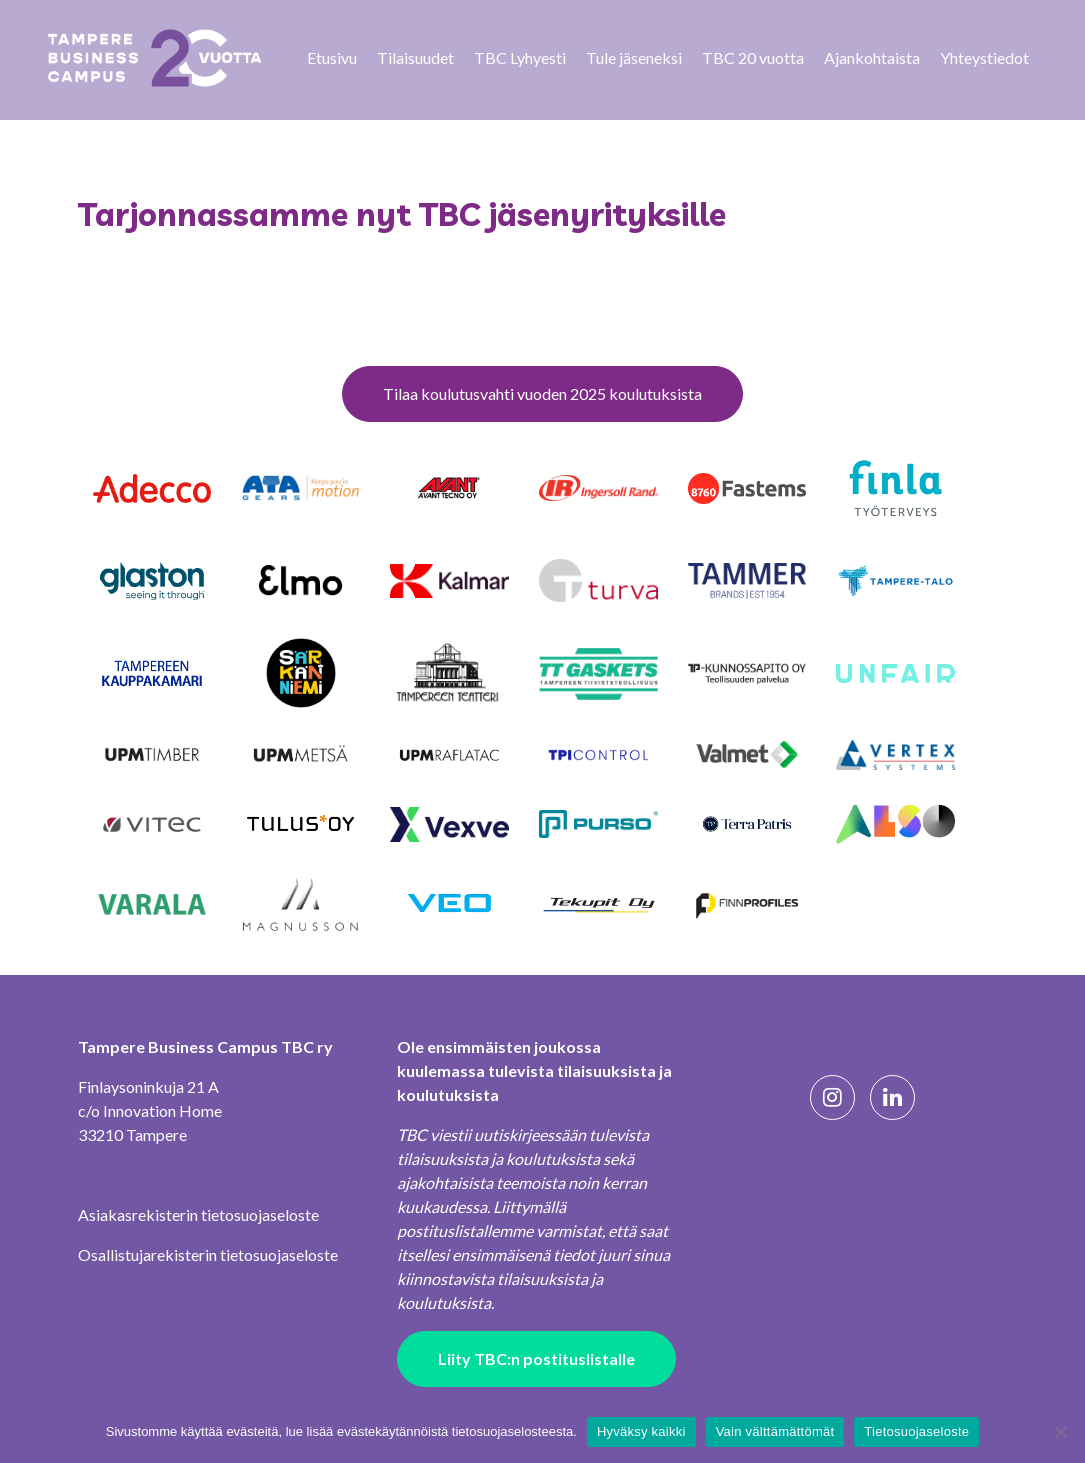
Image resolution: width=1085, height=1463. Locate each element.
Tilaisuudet (415, 57)
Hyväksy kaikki (641, 1431)
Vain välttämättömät (775, 1431)
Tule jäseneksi (634, 57)
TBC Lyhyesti (520, 57)
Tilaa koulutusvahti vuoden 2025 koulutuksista (542, 393)
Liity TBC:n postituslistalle (536, 1358)
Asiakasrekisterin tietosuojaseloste (198, 1214)
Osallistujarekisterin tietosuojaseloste (208, 1254)
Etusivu (332, 57)
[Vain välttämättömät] (1060, 1432)
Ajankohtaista (872, 57)
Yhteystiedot (984, 57)
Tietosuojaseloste (916, 1431)
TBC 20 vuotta (753, 57)
